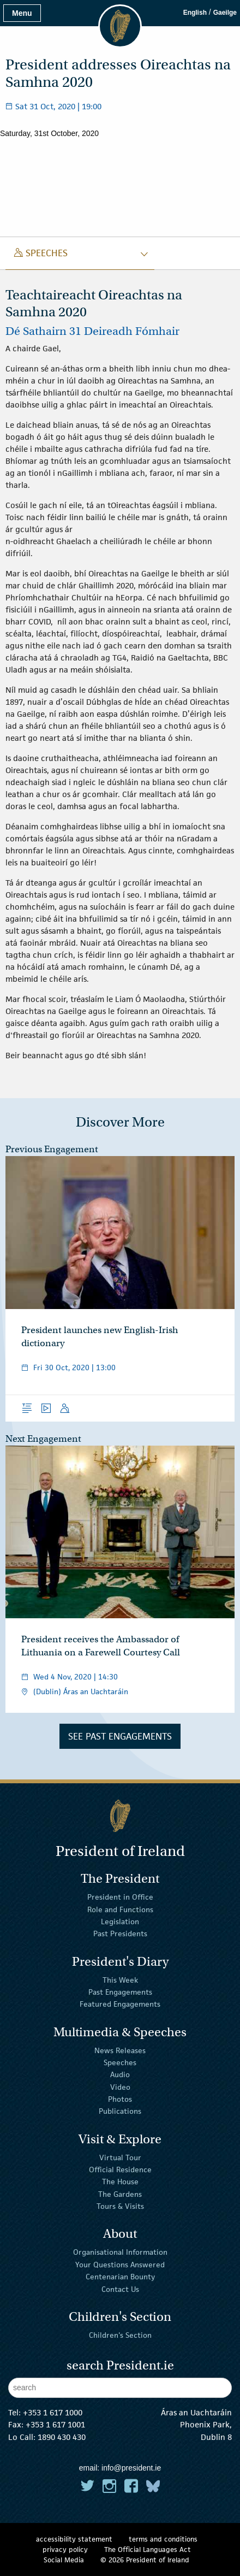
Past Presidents (120, 1933)
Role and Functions (120, 1909)
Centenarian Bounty (120, 2277)
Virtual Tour (120, 2157)
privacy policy (65, 2549)
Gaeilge (225, 12)
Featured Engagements (120, 2004)
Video (120, 2086)
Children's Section (120, 2335)
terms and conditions (163, 2539)
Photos (120, 2099)
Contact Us (120, 2289)
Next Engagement (43, 1439)
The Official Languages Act (147, 2549)
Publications (120, 2111)
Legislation (120, 1921)
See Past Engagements (120, 1736)
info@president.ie (131, 2467)
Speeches (120, 2062)
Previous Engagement (51, 1149)
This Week (120, 1979)
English (195, 12)
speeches (41, 253)
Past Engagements (120, 1992)
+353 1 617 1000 (52, 2412)
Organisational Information (120, 2252)
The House (120, 2181)
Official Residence (120, 2169)
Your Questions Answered (120, 2265)
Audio (120, 2074)
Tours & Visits (120, 2206)
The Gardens (120, 2194)
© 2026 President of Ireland (144, 2560)
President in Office (120, 1897)
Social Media (64, 2560)
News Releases (120, 2050)
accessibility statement (74, 2539)
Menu (22, 13)
